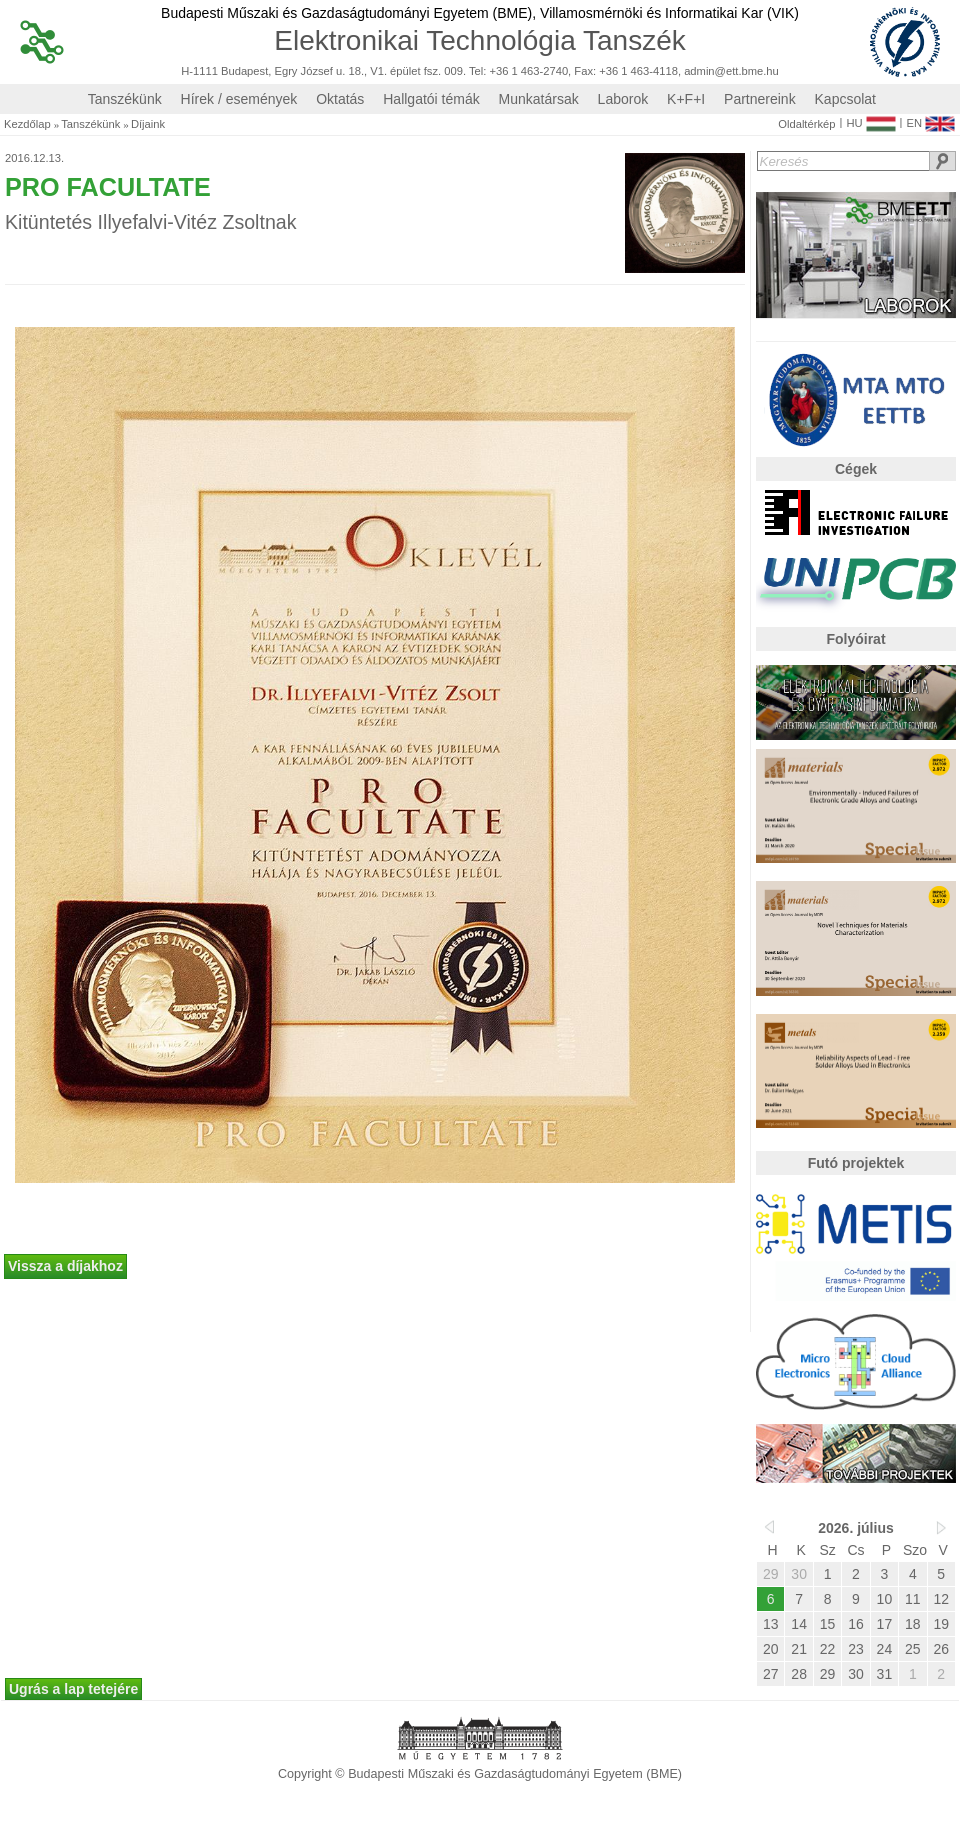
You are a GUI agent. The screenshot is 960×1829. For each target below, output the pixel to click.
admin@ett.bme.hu (731, 71)
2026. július (855, 1528)
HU (870, 119)
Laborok (623, 99)
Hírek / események (239, 99)
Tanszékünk (125, 99)
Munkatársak (539, 99)
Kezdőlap (27, 124)
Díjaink (148, 124)
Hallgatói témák (431, 99)
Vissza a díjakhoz (65, 1266)
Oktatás (340, 99)
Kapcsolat (845, 99)
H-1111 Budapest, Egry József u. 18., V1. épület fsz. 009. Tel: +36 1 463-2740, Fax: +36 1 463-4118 (429, 71)
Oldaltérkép (806, 124)
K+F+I (686, 99)
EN (930, 119)
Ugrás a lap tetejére (73, 1689)
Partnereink (760, 99)
